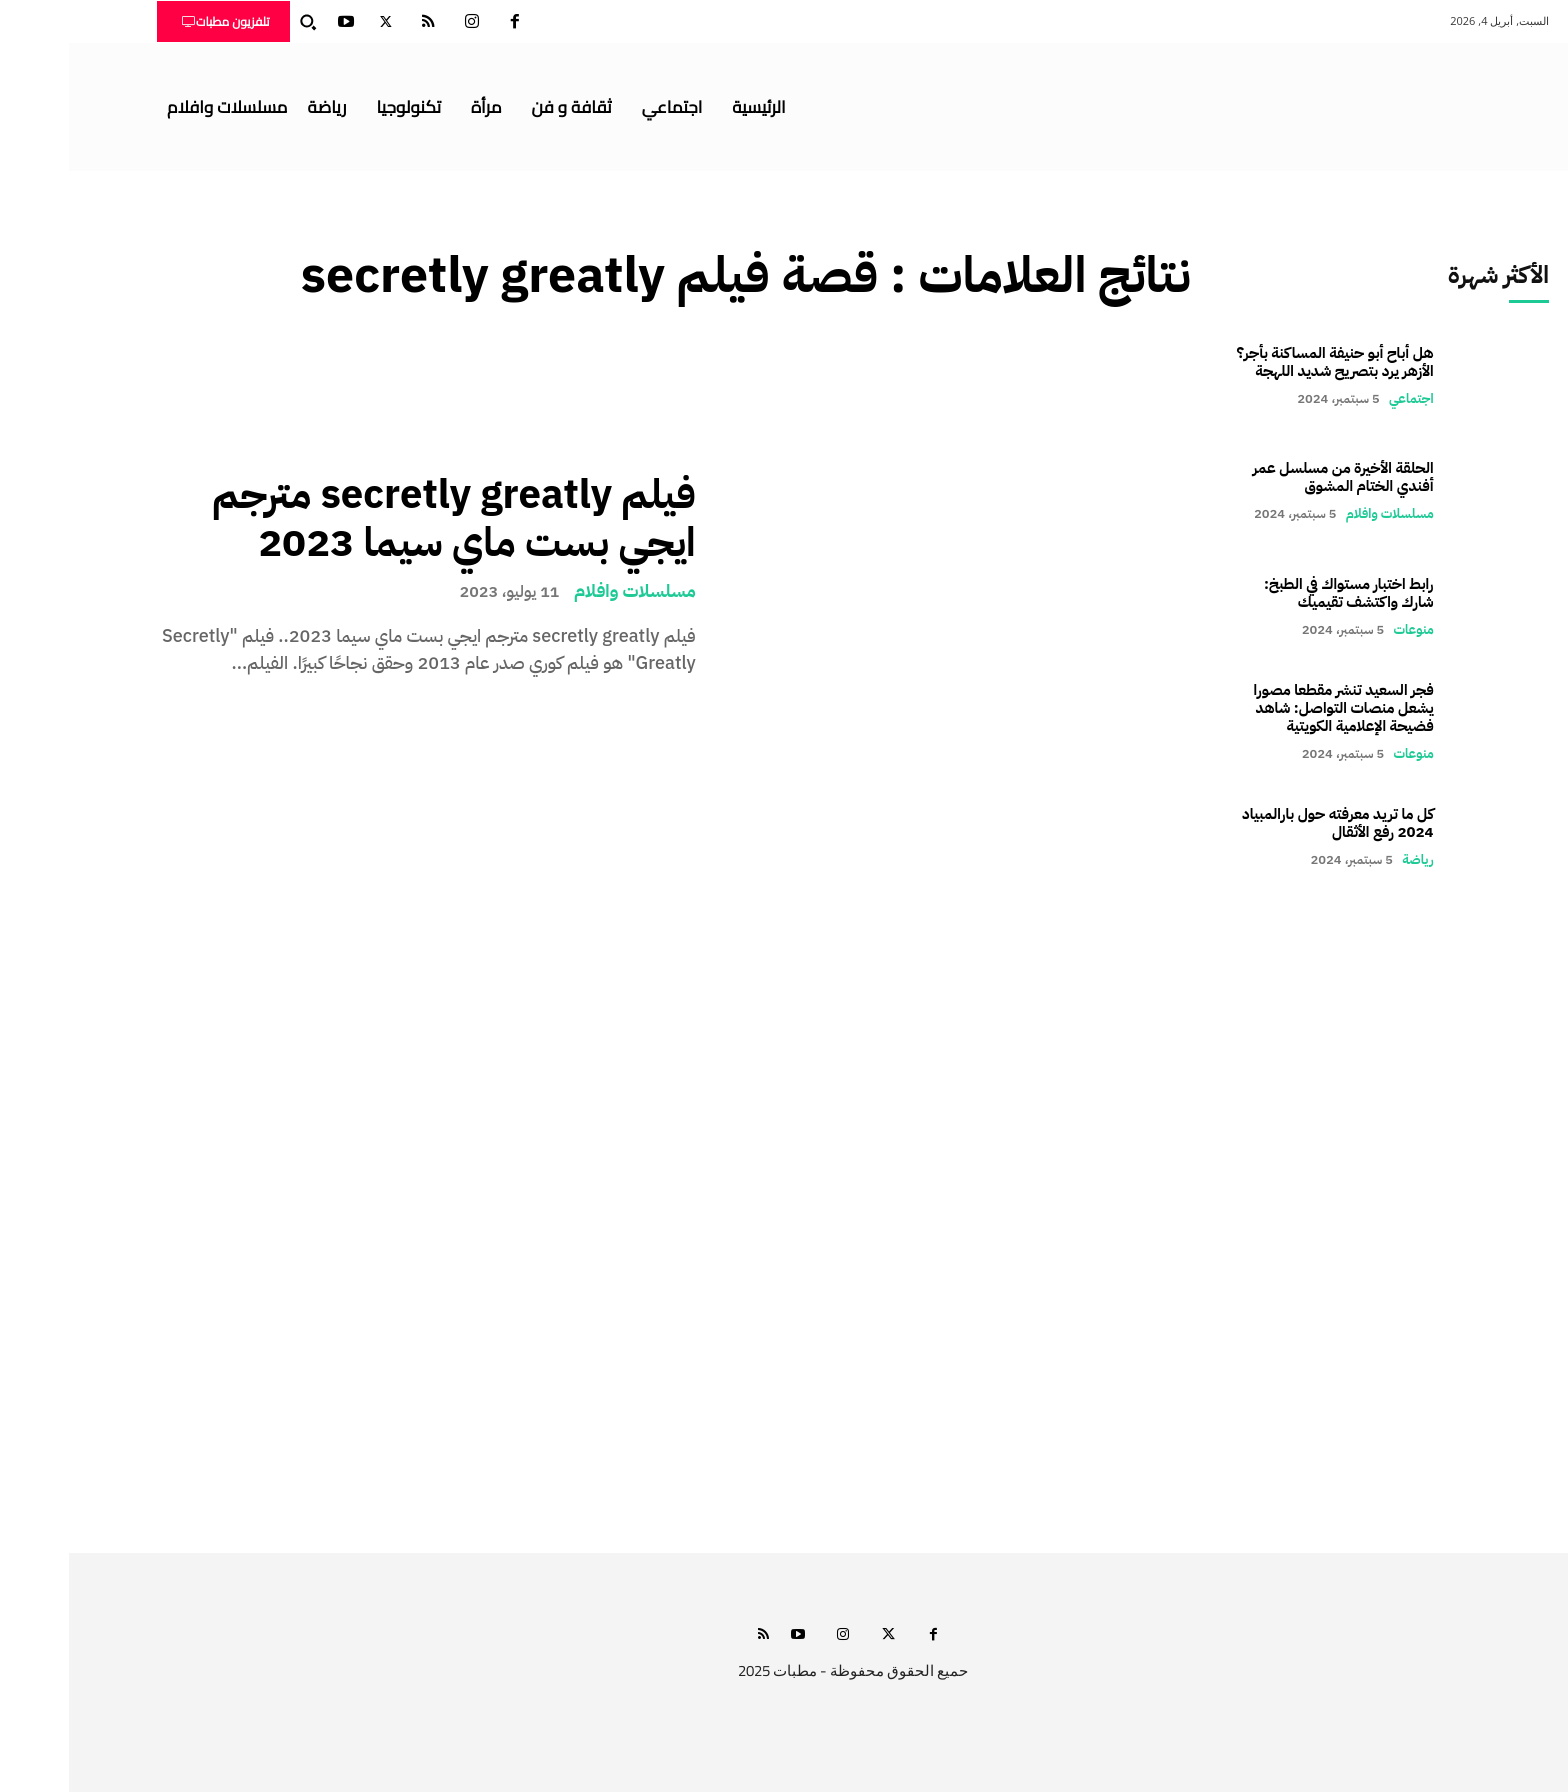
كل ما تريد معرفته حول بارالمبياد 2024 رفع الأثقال (1269, 823)
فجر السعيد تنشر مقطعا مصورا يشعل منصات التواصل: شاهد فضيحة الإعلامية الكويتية (1275, 708)
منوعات (1345, 629)
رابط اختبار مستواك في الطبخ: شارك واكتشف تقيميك (1280, 593)
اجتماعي (1342, 398)
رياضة (1348, 859)
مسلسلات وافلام (566, 591)
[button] (239, 22)
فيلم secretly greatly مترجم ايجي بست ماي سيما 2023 (385, 519)
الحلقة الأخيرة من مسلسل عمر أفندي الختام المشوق (1274, 477)
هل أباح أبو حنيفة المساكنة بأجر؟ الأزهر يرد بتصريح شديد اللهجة (1266, 362)
